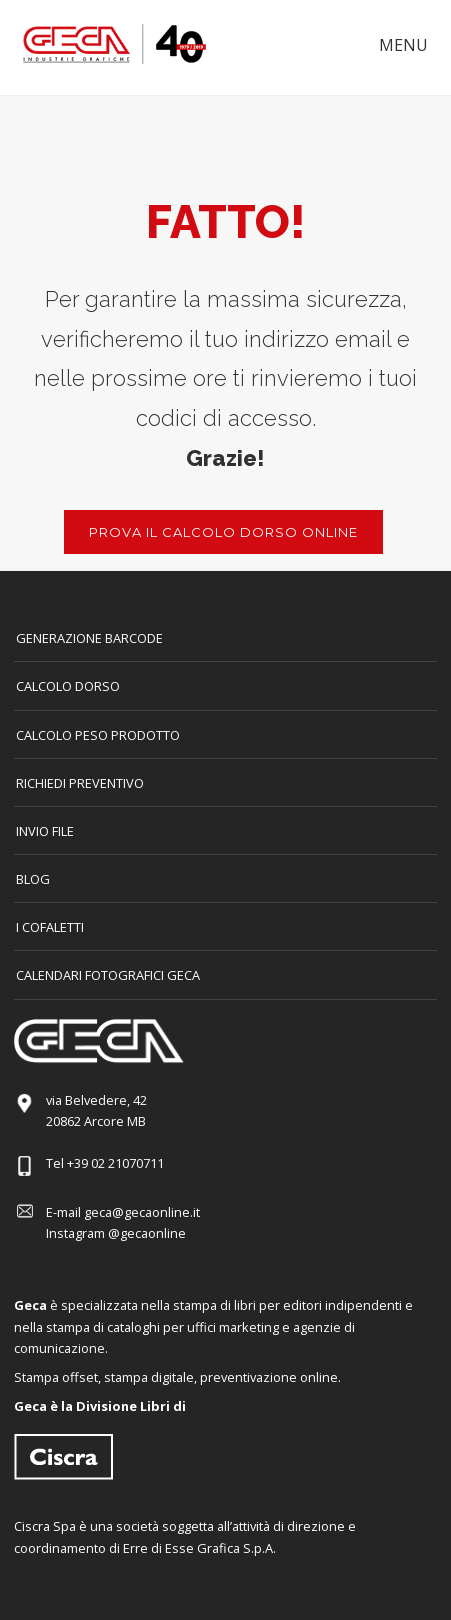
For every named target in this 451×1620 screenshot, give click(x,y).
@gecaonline (147, 1233)
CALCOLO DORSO (68, 686)
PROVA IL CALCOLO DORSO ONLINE (223, 532)
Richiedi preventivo (80, 783)
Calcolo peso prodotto (98, 735)
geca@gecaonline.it (142, 1212)
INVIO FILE (45, 831)
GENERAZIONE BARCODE (89, 638)
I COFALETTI (50, 927)
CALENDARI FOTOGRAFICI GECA (108, 975)
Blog (33, 879)
